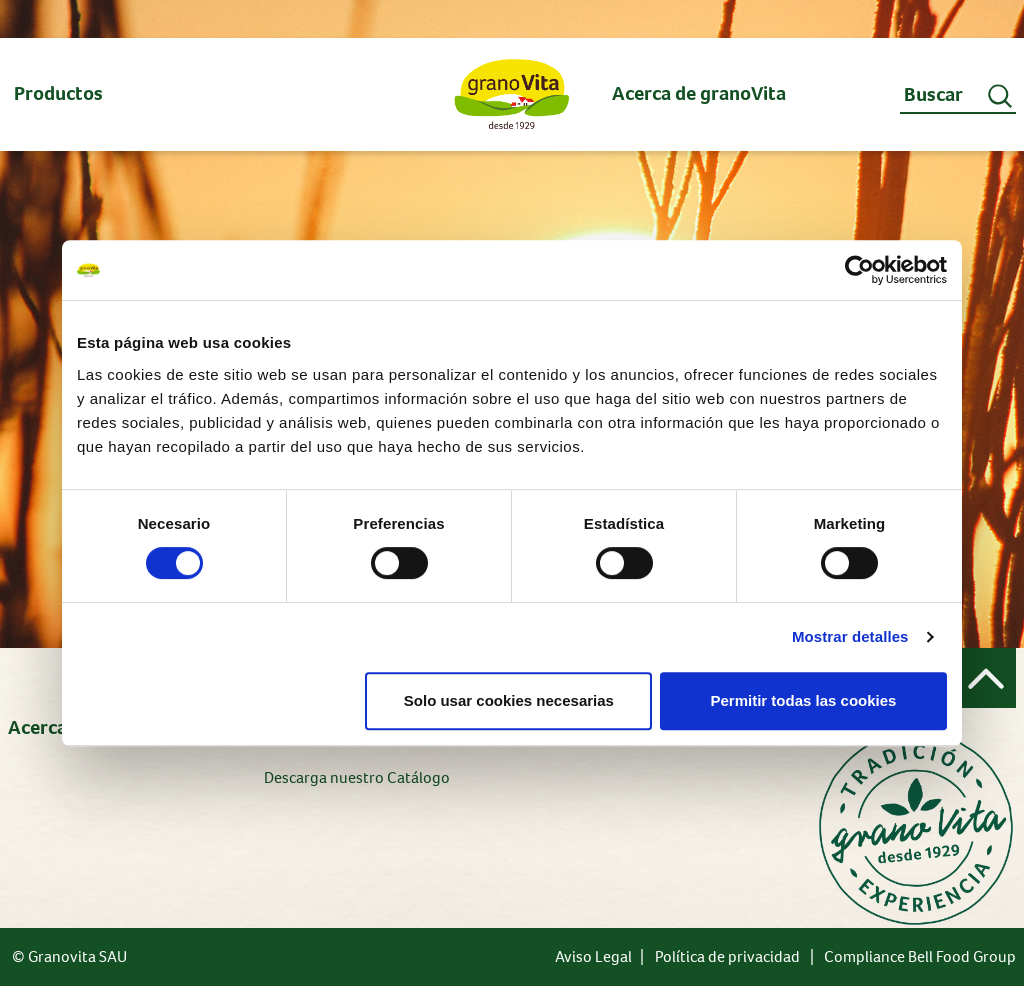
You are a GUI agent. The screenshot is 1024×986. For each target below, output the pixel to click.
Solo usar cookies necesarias (509, 700)
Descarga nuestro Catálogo (357, 777)
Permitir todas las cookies (803, 700)
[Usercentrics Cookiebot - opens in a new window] (859, 270)
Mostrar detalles (850, 636)
